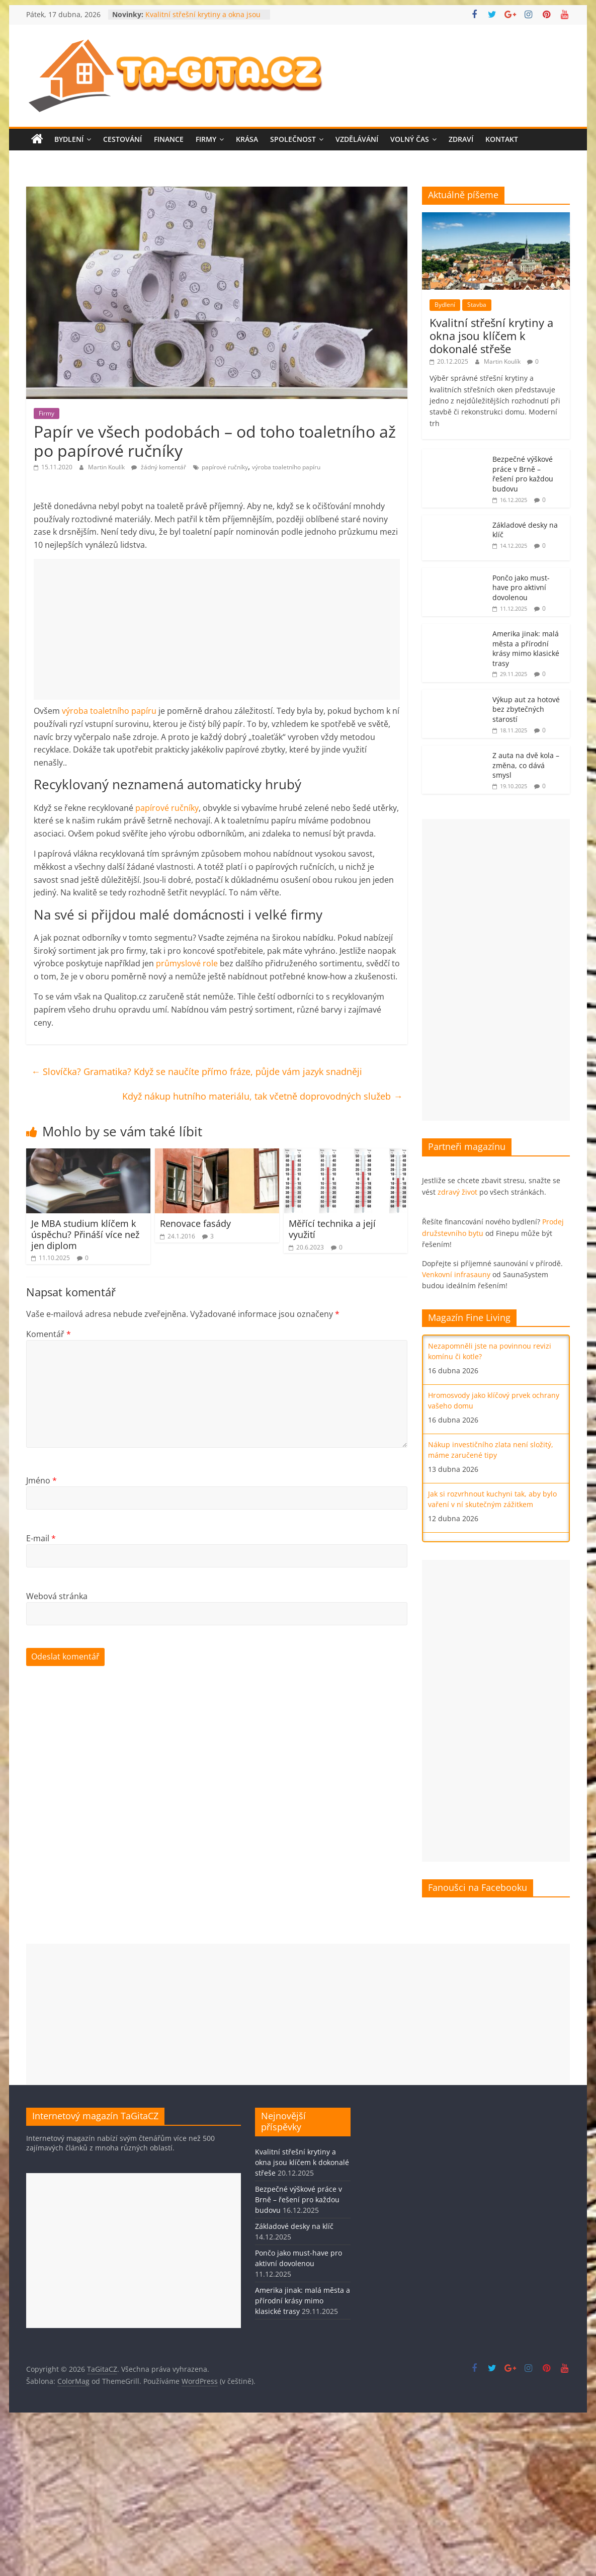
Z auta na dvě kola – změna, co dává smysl (525, 765)
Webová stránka (57, 1596)
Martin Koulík (107, 467)
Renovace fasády (195, 1223)
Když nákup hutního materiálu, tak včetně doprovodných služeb (262, 1096)
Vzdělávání (356, 139)
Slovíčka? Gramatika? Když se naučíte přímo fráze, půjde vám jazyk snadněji (196, 1071)
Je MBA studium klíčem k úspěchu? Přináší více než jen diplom (85, 1234)
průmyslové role (187, 963)
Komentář (48, 1334)
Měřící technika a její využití (332, 1228)
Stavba (476, 304)
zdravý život (457, 1192)
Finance (169, 139)
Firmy (206, 139)
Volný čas (409, 139)
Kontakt (501, 139)
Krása (247, 139)
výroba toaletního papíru (286, 467)
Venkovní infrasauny (456, 1274)
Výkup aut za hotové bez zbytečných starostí (526, 709)
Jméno (41, 1480)
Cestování (122, 139)
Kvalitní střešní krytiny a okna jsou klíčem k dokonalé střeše (203, 19)
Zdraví (461, 139)
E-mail (41, 1538)
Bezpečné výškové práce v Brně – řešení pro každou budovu (522, 473)
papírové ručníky (225, 467)
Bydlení (68, 139)
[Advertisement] (217, 629)
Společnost (293, 139)
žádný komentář (158, 467)
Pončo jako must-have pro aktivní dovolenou (521, 587)
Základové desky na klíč (294, 2226)
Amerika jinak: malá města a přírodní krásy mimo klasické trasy (525, 648)
